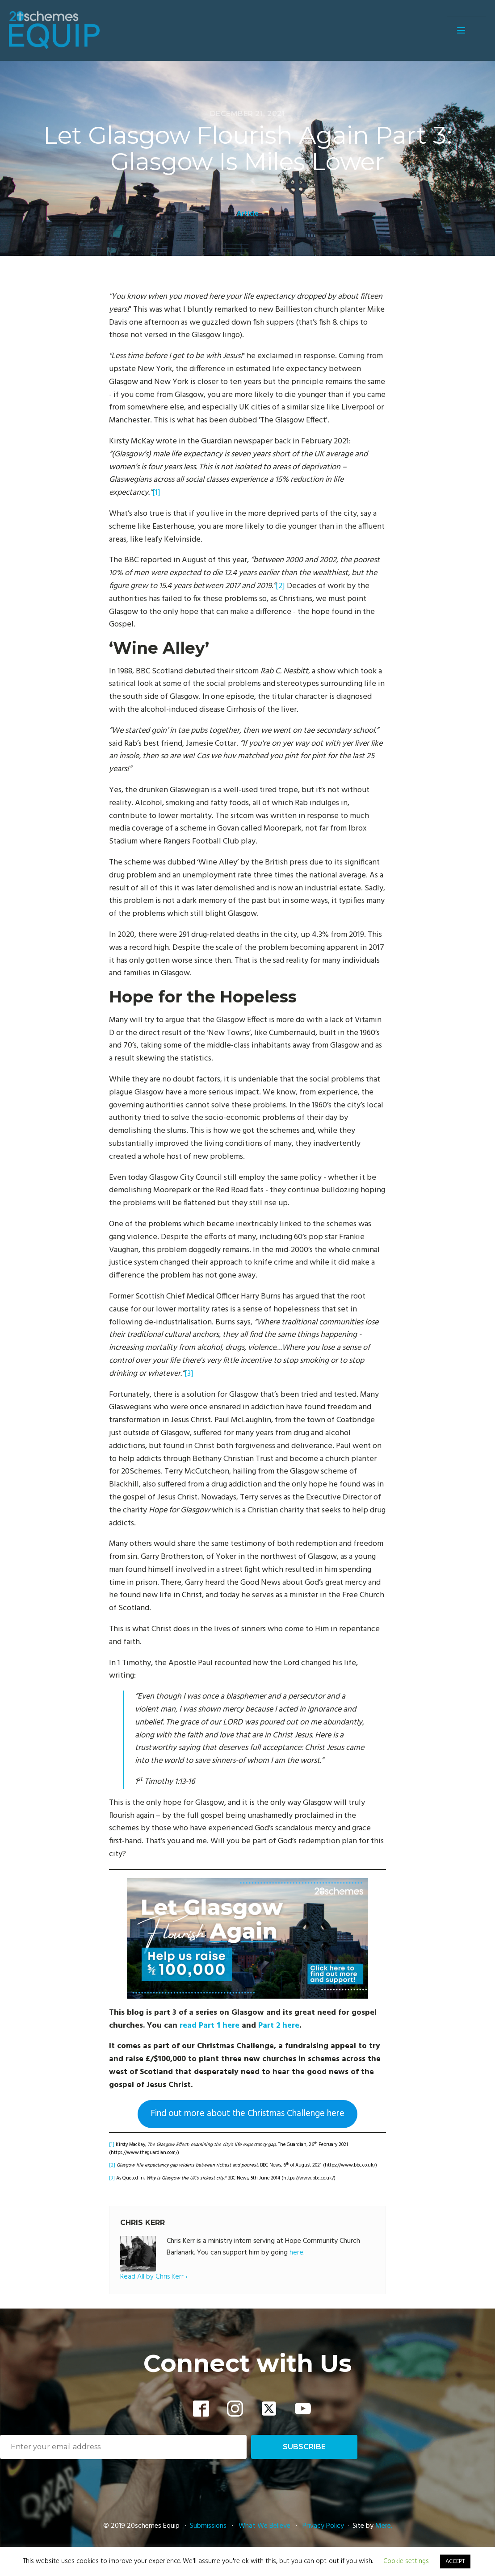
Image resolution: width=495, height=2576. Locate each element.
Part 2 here (278, 2025)
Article (248, 214)
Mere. (383, 2526)
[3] (189, 1373)
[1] (156, 492)
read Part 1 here (209, 2025)
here (296, 2253)
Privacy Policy (323, 2526)
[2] (280, 586)
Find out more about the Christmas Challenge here (247, 2114)
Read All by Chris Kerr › (153, 2277)
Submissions (209, 2526)
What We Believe (264, 2526)
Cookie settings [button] (406, 2561)
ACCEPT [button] (455, 2561)
